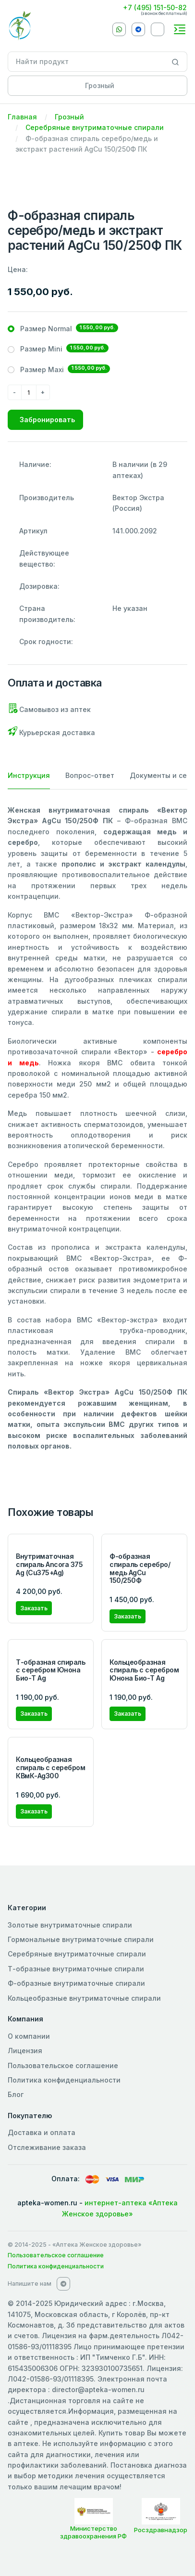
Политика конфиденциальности (64, 2080)
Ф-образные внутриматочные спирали (76, 1983)
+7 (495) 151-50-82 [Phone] (155, 7)
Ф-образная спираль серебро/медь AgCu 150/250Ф (140, 1568)
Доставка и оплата (41, 2132)
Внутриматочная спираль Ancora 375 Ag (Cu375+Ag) (49, 1564)
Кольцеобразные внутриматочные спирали (84, 1998)
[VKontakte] (157, 29)
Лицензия (25, 2050)
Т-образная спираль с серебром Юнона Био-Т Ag (50, 1670)
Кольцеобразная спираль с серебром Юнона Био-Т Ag (144, 1670)
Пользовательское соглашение (63, 2065)
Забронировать (47, 419)
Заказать (34, 1608)
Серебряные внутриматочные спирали (94, 127)
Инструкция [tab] (29, 775)
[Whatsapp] (119, 29)
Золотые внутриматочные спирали (70, 1925)
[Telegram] (138, 29)
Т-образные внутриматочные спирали (76, 1969)
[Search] (175, 62)
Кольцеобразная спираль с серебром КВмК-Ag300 (50, 1767)
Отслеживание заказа (47, 2147)
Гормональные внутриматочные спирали (81, 1939)
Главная (22, 117)
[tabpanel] (97, 1128)
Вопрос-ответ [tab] (89, 775)
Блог (16, 2094)
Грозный (69, 117)
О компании (29, 2036)
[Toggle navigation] (179, 29)
